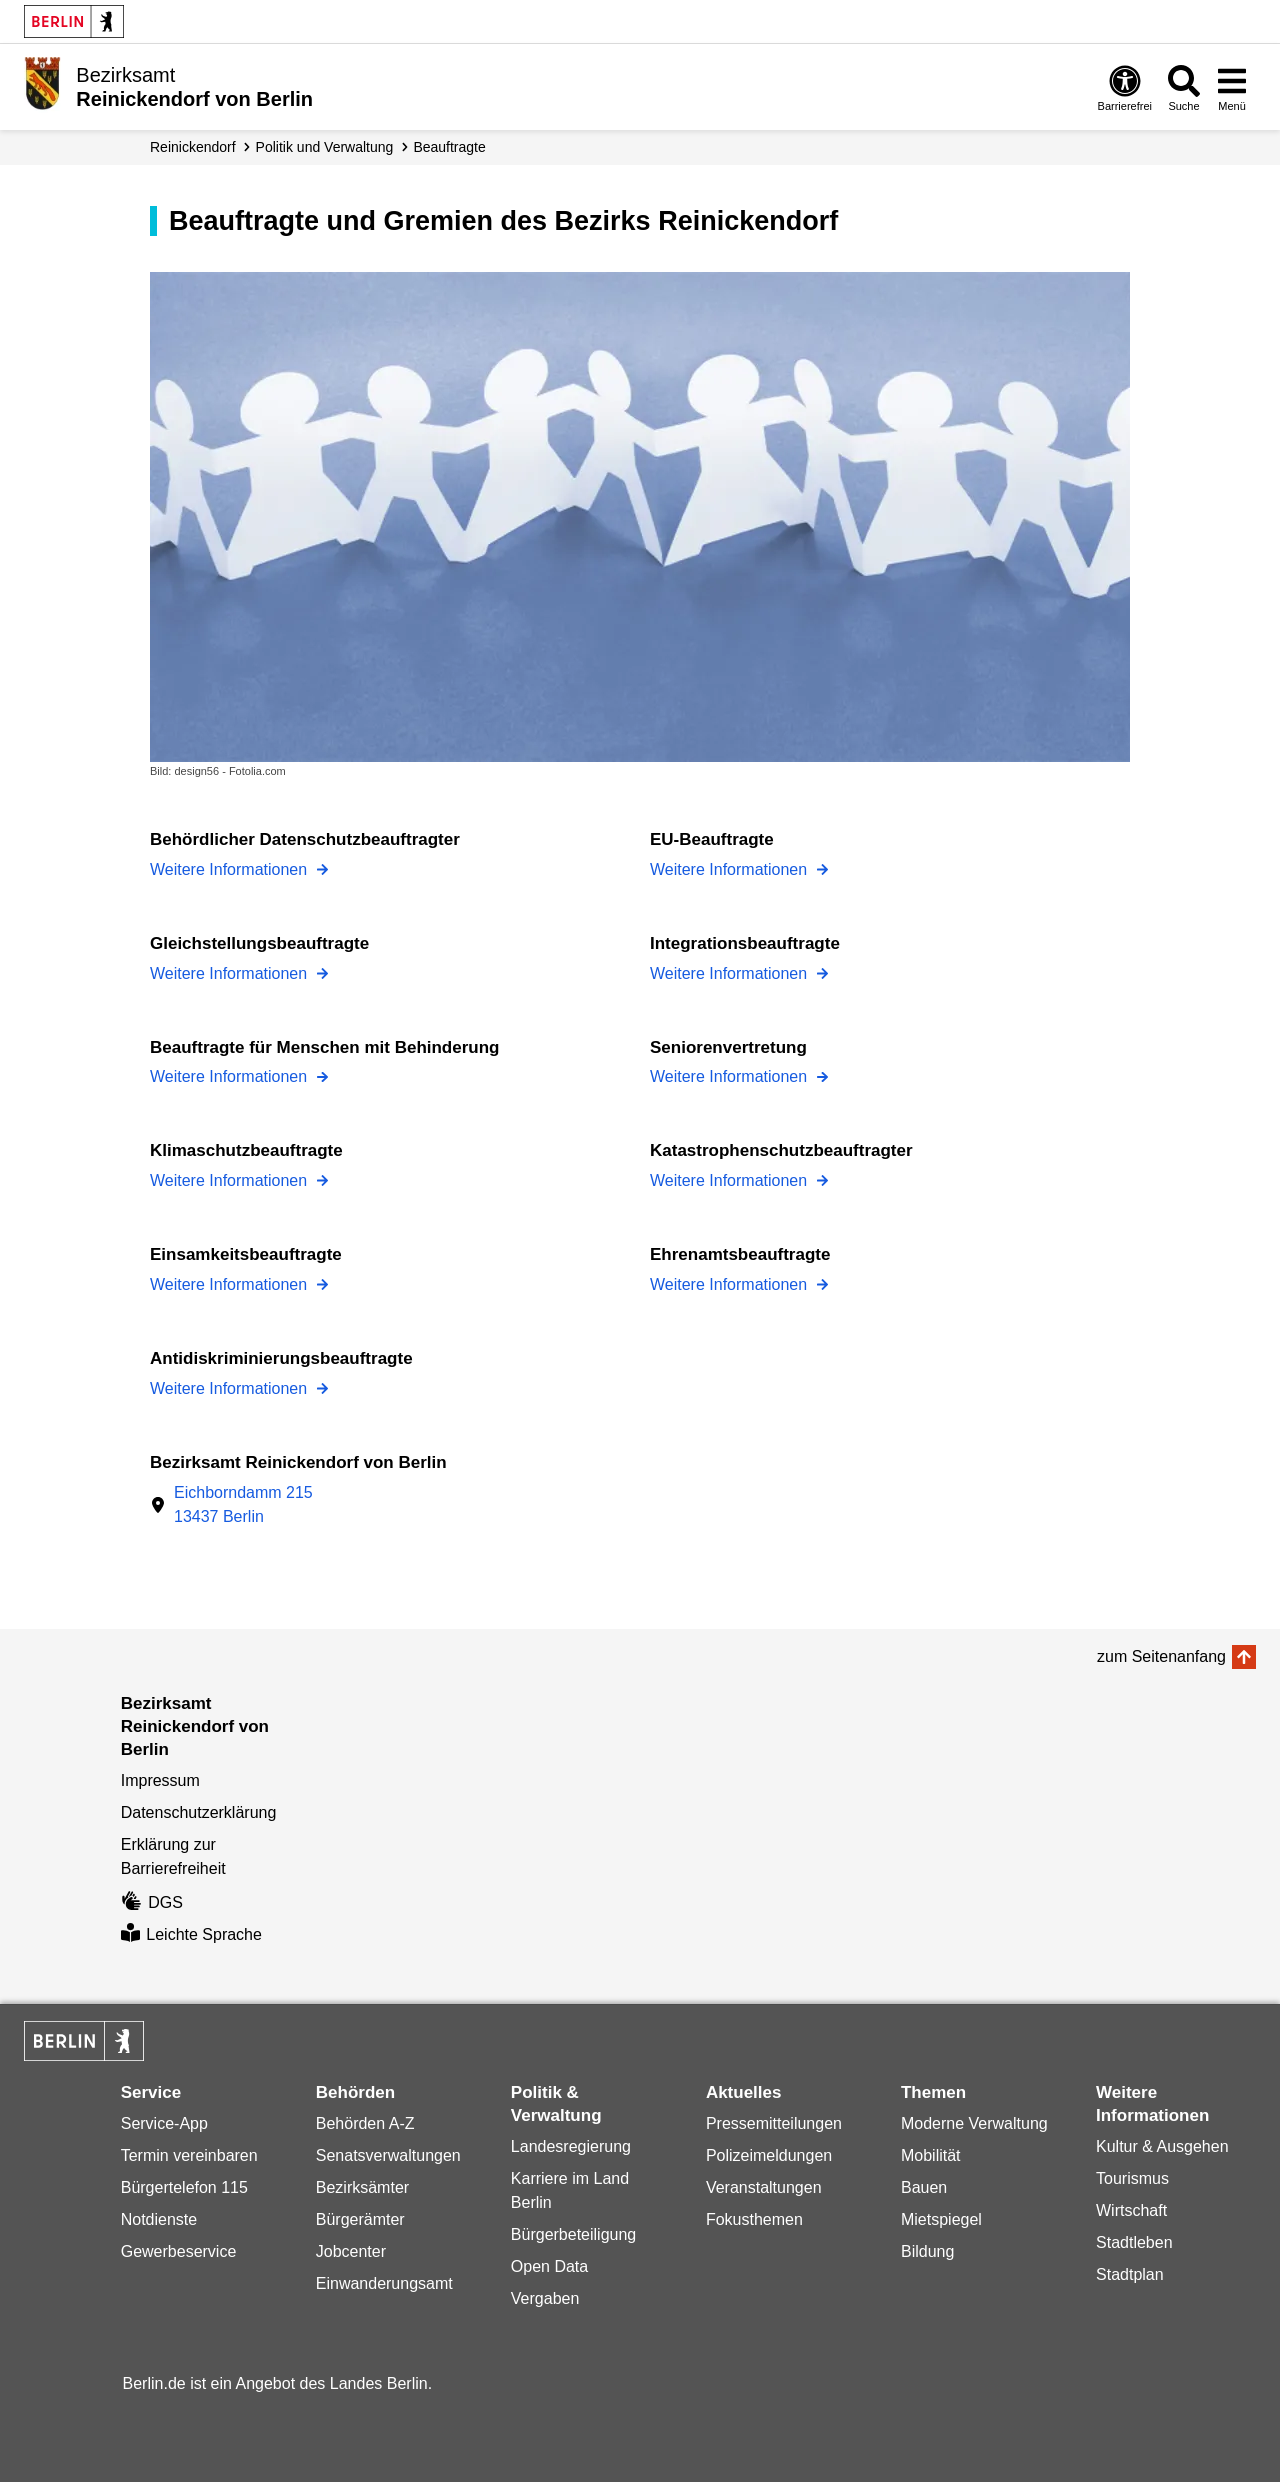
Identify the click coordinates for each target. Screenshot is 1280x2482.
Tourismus (1132, 2178)
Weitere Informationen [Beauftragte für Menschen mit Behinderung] (231, 1076)
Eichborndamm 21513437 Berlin (243, 1504)
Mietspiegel (941, 2219)
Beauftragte (449, 147)
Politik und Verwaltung (325, 147)
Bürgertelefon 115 (184, 2187)
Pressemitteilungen (774, 2123)
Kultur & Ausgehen (1162, 2146)
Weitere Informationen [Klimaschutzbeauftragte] (231, 1180)
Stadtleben (1134, 2242)
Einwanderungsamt (384, 2283)
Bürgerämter (360, 2219)
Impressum (160, 1780)
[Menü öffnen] (1232, 87)
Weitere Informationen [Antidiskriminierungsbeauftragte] (231, 1388)
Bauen (924, 2187)
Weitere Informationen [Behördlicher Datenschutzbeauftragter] (231, 869)
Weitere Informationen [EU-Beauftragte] (731, 869)
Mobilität (931, 2155)
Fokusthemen (754, 2219)
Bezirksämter (362, 2187)
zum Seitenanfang (1161, 1656)
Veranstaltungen (764, 2187)
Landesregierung (571, 2146)
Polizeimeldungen (769, 2155)
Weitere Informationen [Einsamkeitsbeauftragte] (231, 1284)
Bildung (927, 2251)
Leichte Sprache (191, 1934)
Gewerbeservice (179, 2251)
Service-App (164, 2123)
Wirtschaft (1131, 2210)
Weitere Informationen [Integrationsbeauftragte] (731, 973)
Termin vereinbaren (189, 2155)
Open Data (549, 2266)
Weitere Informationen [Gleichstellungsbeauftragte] (231, 973)
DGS (152, 1902)
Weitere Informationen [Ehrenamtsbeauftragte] (731, 1284)
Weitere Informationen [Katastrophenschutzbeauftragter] (731, 1180)
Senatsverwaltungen (388, 2155)
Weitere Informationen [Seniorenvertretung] (731, 1076)
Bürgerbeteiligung (573, 2234)
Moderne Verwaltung (974, 2123)
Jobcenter (351, 2251)
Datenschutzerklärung (199, 1812)
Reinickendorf (193, 147)
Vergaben (545, 2298)
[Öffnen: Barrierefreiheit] (1125, 87)
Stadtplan (1130, 2274)
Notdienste (159, 2219)
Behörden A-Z (365, 2123)
